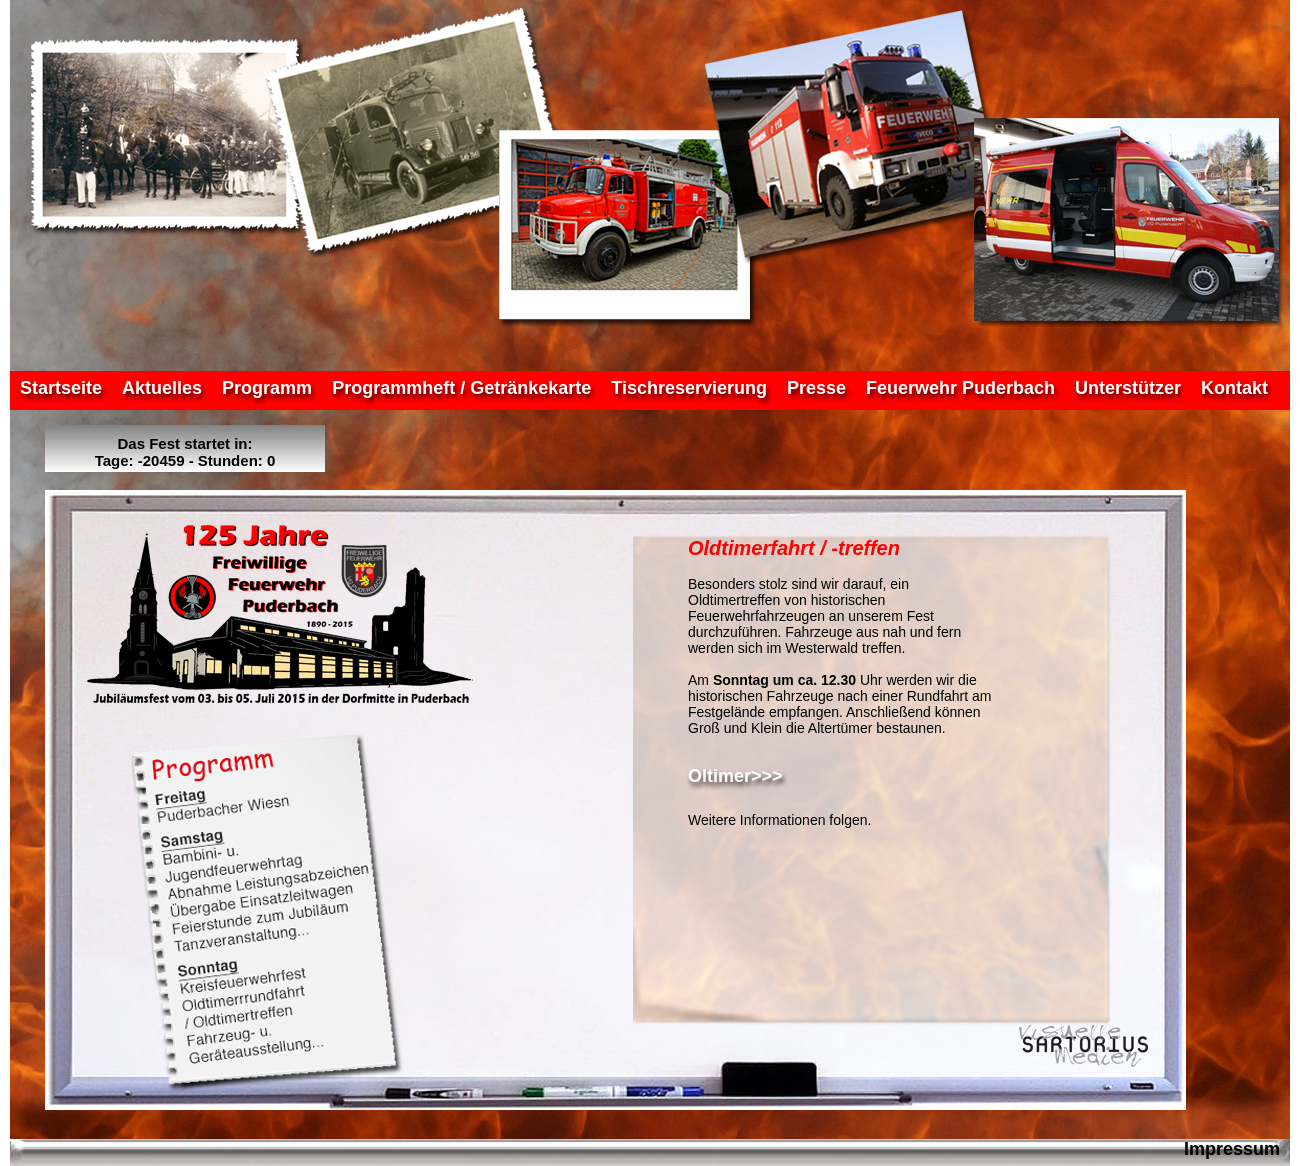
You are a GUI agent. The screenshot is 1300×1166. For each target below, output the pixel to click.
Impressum (1232, 1149)
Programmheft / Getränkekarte (461, 388)
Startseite (61, 388)
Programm (267, 388)
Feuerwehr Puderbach (960, 388)
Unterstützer (1128, 388)
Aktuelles (162, 388)
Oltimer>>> (735, 776)
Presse (816, 388)
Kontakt (1234, 388)
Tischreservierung (689, 388)
